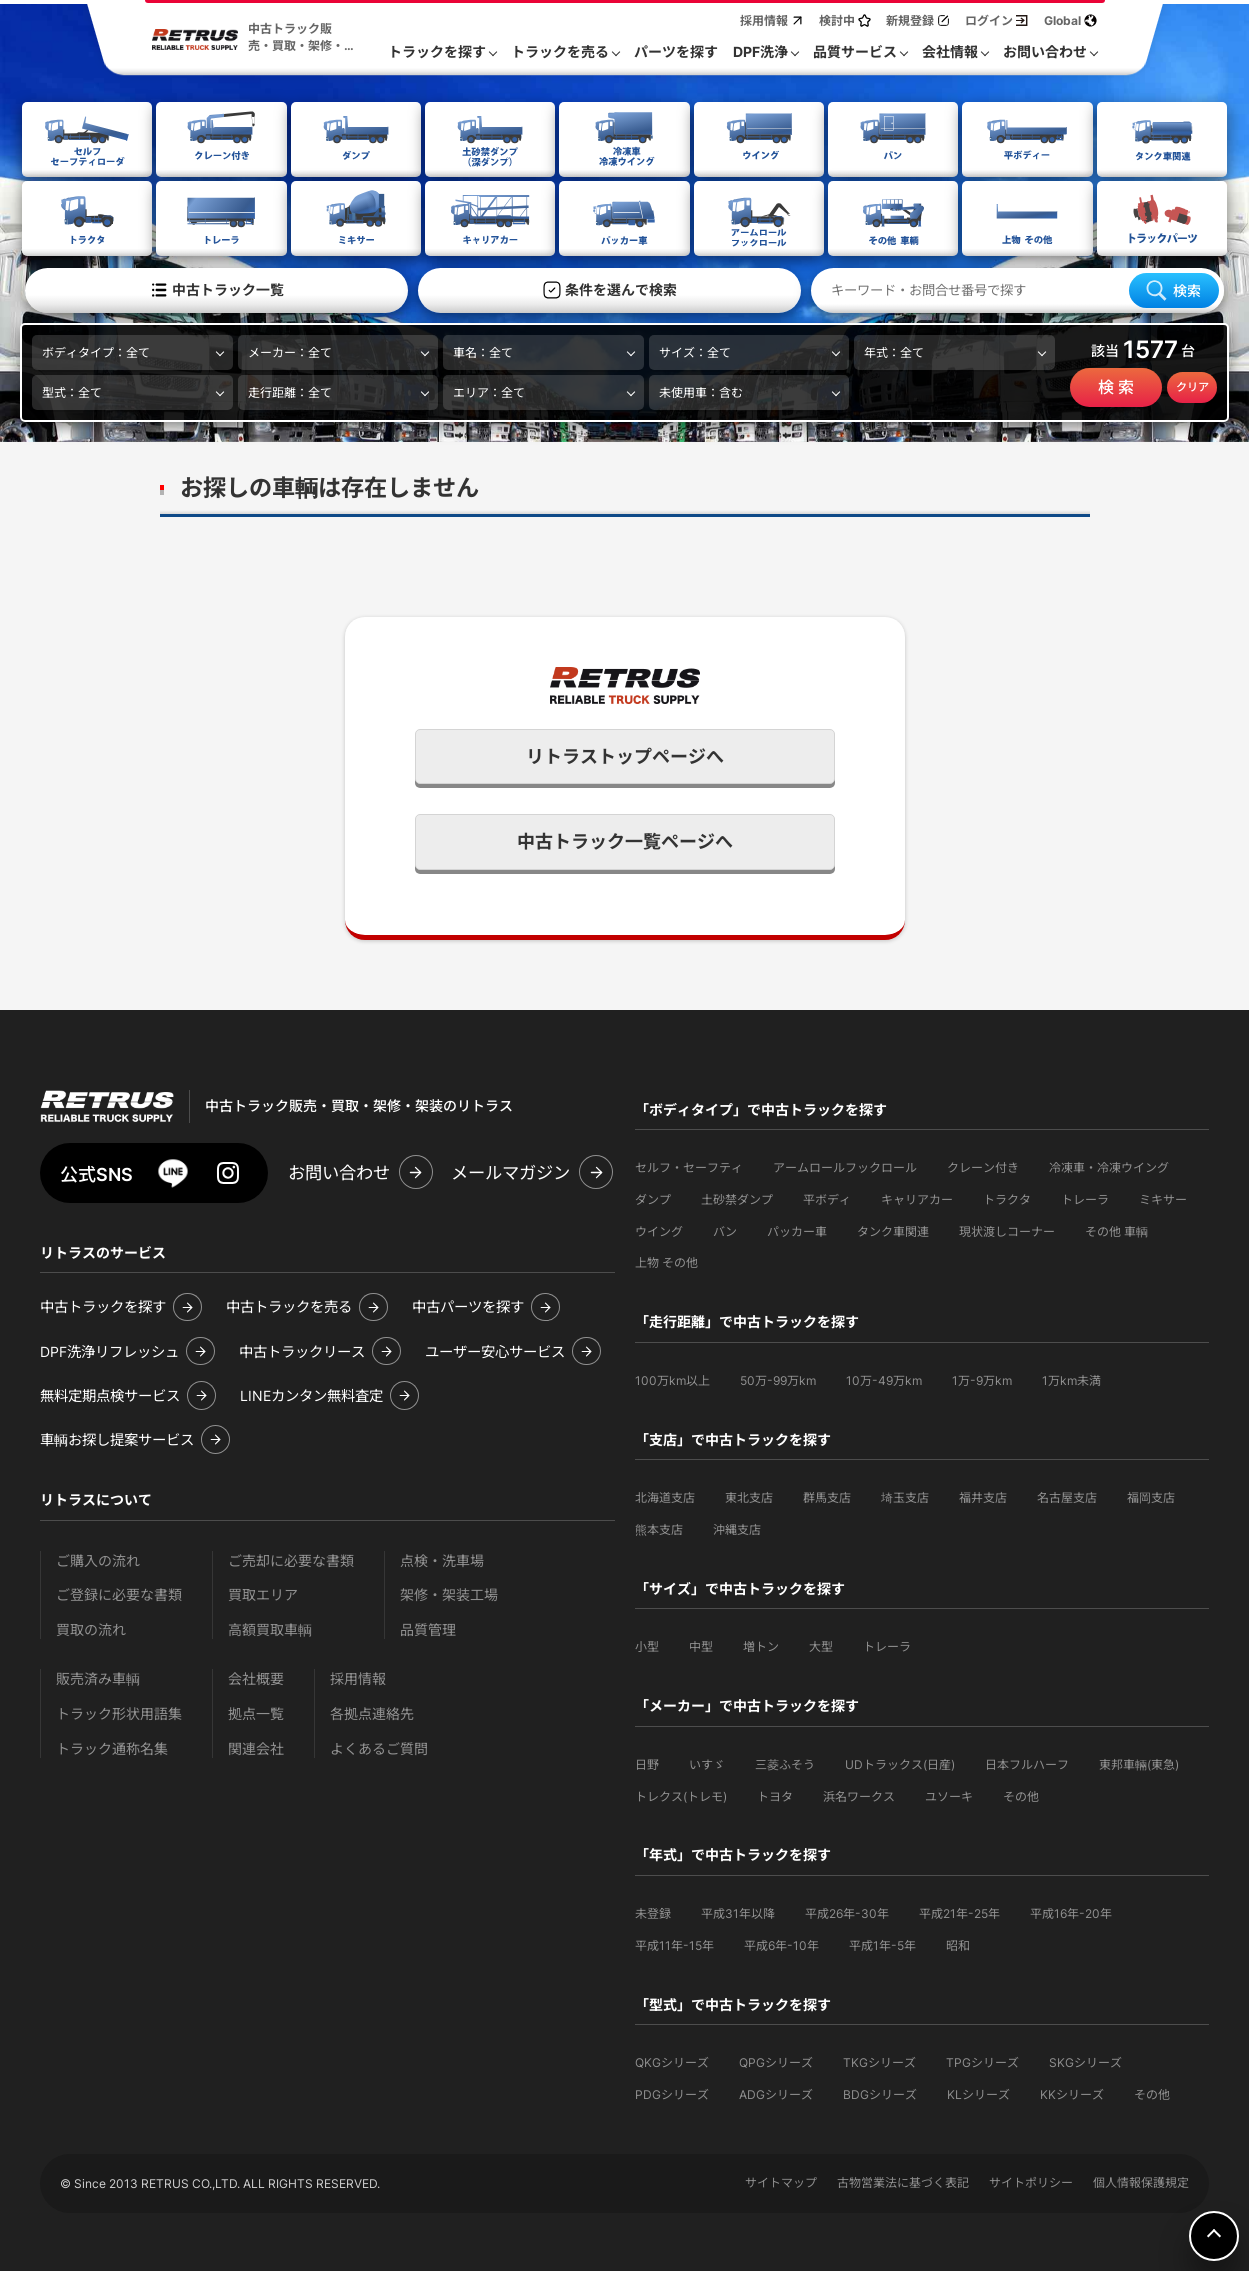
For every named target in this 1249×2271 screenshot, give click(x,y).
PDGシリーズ (672, 2092)
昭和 (958, 1943)
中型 (701, 1644)
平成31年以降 (738, 1911)
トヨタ (775, 1794)
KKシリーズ (1072, 2092)
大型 (821, 1644)
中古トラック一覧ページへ (625, 839)
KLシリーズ (978, 2092)
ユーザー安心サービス (495, 1349)
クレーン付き (983, 1165)
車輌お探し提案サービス (117, 1437)
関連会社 (256, 1746)
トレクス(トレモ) (681, 1794)
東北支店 (749, 1495)
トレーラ (1085, 1197)
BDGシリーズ (880, 2092)
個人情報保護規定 (1141, 2180)
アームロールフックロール (845, 1165)
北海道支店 (665, 1495)
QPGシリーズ (776, 2060)
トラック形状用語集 (119, 1711)
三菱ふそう (785, 1762)
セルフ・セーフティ (689, 1165)
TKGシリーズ (879, 2060)
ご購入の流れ (98, 1558)
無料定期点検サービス (110, 1393)
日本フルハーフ (1027, 1762)
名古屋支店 (1067, 1495)
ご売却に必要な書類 (291, 1558)
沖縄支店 (737, 1527)
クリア (1192, 386)
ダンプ (653, 1197)
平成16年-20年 (1071, 1911)
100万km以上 (672, 1378)
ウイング (659, 1229)
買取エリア (263, 1592)
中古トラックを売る (289, 1304)
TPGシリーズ (982, 2060)
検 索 (1116, 386)
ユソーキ (949, 1794)
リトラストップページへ (625, 754)
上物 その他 (666, 1260)
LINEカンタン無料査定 (311, 1393)
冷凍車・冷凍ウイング (1109, 1165)
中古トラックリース (302, 1349)
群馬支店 (827, 1495)
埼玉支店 (905, 1495)
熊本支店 (659, 1527)
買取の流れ (91, 1627)
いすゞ (707, 1762)
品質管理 (428, 1627)
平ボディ (827, 1197)
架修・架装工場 (449, 1592)
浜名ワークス (859, 1794)
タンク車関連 (893, 1229)
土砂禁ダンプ (737, 1197)
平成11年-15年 (674, 1943)
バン (725, 1229)
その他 (1021, 1794)
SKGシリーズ (1085, 2060)
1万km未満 (1071, 1378)
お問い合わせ (339, 1170)
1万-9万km (982, 1378)
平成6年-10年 (781, 1943)
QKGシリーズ (672, 2060)
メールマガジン (510, 1170)
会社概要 (256, 1676)
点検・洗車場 (442, 1558)
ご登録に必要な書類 (119, 1592)
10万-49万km (884, 1378)
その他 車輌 (1116, 1229)
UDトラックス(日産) (900, 1762)
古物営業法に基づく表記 (903, 2180)
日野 (647, 1762)
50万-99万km (778, 1378)
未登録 (653, 1911)
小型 (647, 1644)
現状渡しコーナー (1007, 1229)
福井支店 (983, 1495)
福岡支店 (1151, 1495)
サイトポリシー (1031, 2180)
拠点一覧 (256, 1711)
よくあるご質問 (379, 1746)
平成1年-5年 (882, 1943)
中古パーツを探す (468, 1304)
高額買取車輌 (270, 1627)
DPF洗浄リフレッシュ (109, 1349)
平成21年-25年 (959, 1911)
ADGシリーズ (776, 2092)
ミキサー (1163, 1197)
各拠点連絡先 (372, 1711)
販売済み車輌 (98, 1676)
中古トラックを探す (103, 1304)
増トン (761, 1644)
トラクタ (1007, 1197)
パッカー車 (797, 1229)
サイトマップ (781, 2180)
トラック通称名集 (112, 1746)
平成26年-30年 (847, 1911)
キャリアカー (917, 1197)
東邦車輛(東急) (1139, 1762)
